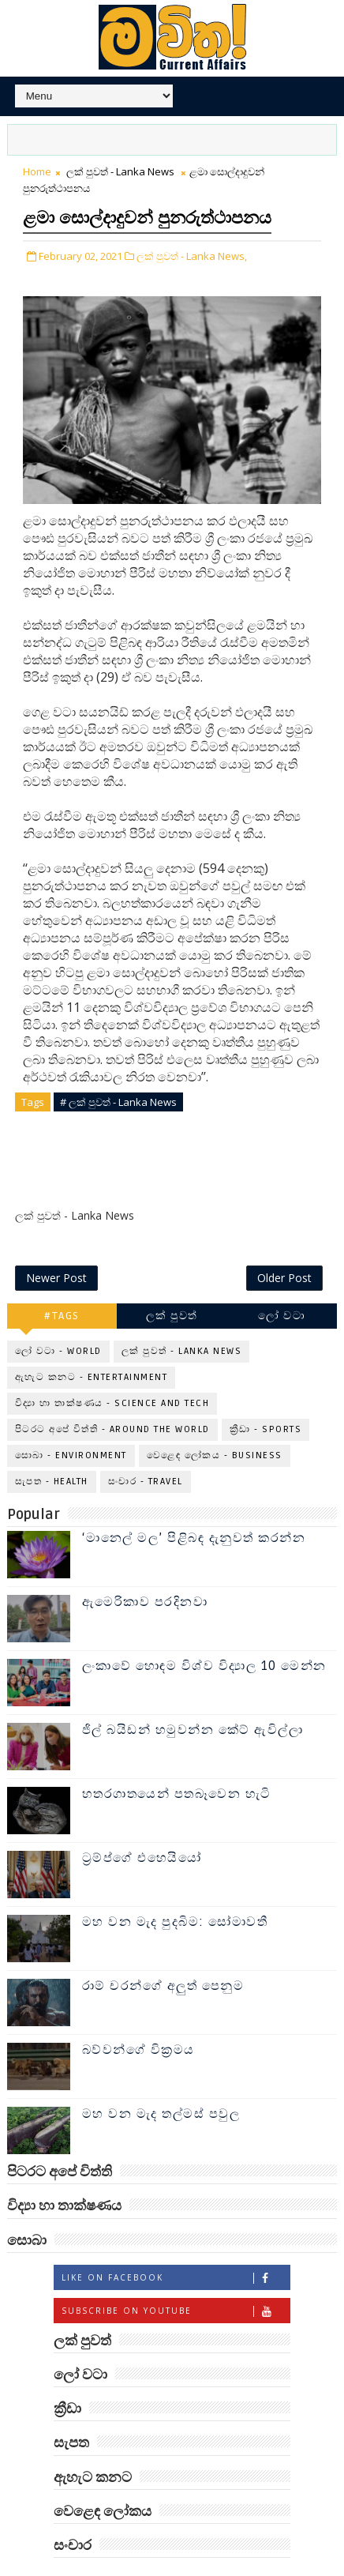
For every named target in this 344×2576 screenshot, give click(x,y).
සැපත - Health (51, 1447)
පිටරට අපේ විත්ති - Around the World (112, 1395)
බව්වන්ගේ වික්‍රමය (138, 2015)
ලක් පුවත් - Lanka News (120, 171)
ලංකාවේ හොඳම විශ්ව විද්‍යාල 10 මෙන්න (204, 1631)
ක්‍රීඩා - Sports (266, 1395)
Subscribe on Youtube (176, 2275)
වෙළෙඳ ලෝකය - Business (214, 1421)
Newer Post (56, 1242)
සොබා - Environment (71, 1421)
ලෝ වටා (281, 1281)
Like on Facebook (176, 2242)
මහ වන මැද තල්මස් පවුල (161, 2079)
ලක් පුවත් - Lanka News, (191, 256)
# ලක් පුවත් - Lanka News (118, 1102)
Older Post (284, 1242)
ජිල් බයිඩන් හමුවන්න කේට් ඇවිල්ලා (193, 1695)
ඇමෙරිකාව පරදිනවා (145, 1567)
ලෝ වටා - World (58, 1316)
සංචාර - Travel (145, 1447)
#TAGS (62, 1281)
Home (37, 171)
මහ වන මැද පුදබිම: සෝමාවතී (175, 1887)
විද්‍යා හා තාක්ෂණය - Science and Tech (112, 1368)
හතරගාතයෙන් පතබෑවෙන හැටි (176, 1759)
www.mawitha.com (244, 2567)
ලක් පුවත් (172, 1281)
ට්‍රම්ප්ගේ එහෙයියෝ (142, 1823)
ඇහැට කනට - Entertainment (91, 1342)
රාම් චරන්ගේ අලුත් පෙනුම (163, 1951)
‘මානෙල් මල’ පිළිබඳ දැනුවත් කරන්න (194, 1503)
